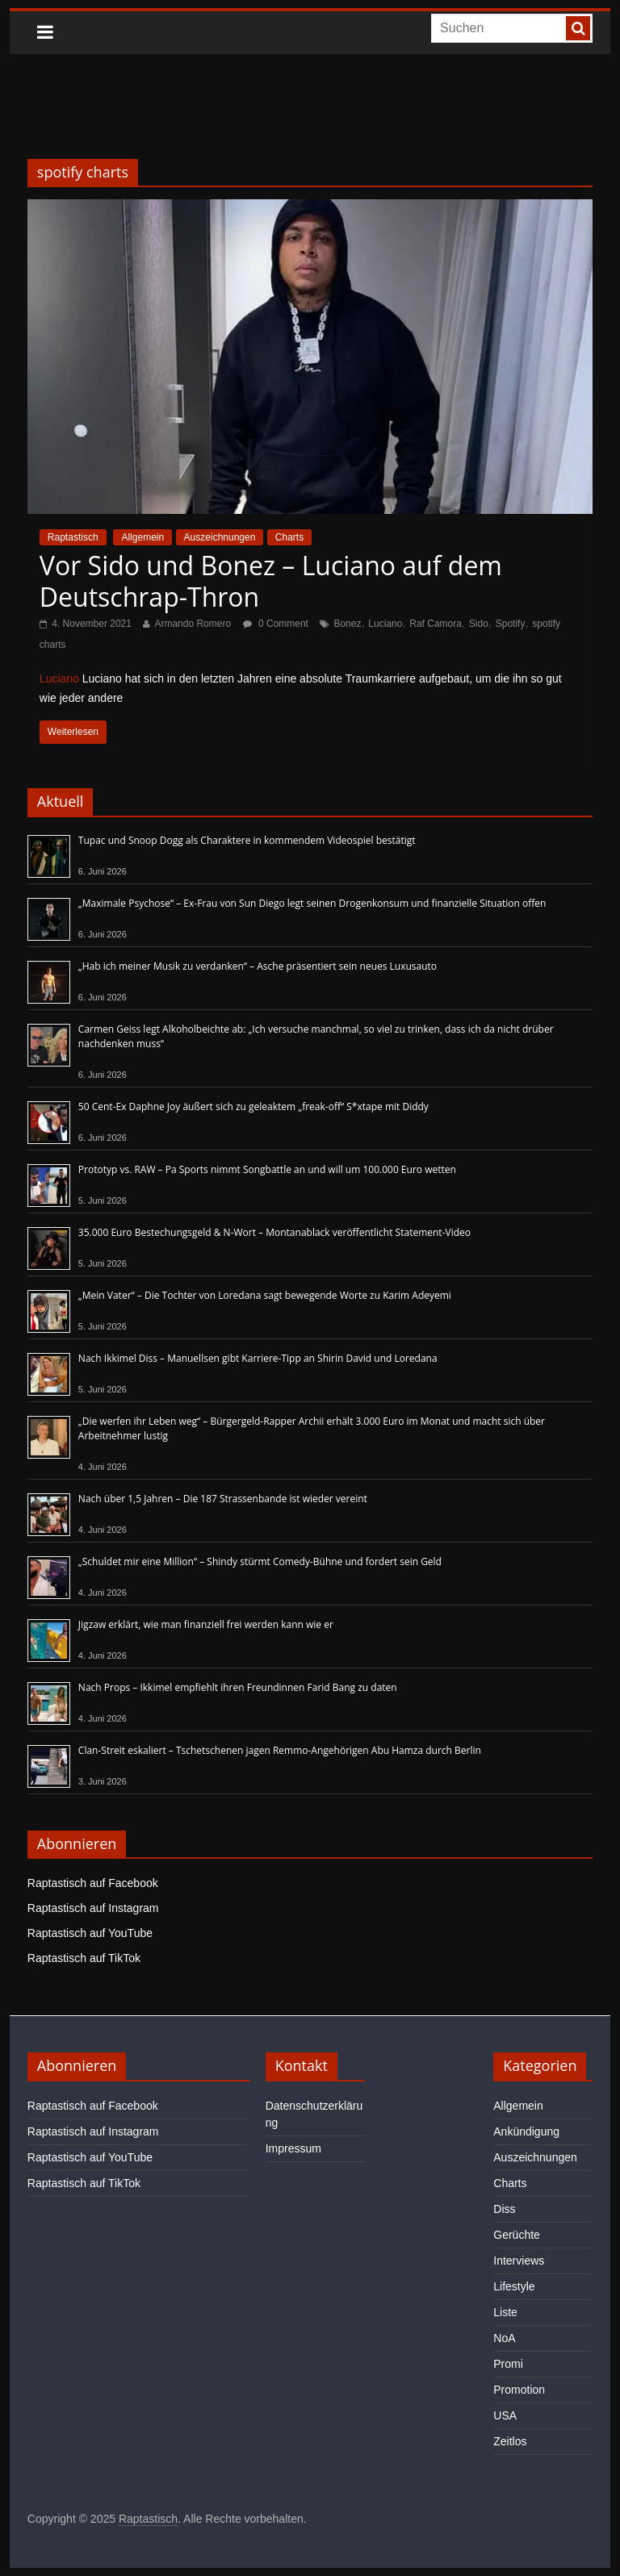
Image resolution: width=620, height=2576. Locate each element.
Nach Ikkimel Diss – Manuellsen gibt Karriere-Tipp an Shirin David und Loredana (258, 1358)
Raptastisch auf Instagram (93, 1908)
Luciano (385, 623)
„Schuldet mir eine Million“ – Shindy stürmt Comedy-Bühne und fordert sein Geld (260, 1561)
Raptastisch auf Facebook (92, 1883)
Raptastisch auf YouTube (90, 1933)
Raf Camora (435, 623)
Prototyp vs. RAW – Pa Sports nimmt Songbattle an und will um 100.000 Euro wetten (267, 1169)
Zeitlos (509, 2441)
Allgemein (142, 537)
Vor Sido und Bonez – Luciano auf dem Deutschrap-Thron (271, 580)
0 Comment (275, 623)
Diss (504, 2208)
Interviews (518, 2260)
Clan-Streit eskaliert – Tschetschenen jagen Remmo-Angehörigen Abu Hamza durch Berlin (279, 1750)
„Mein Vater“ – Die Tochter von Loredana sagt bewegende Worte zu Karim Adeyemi (264, 1295)
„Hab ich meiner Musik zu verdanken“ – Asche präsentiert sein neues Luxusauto (257, 966)
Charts (289, 537)
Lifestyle (513, 2286)
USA (505, 2415)
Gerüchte (516, 2234)
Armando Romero (192, 623)
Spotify (511, 623)
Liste (505, 2312)
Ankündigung (526, 2131)
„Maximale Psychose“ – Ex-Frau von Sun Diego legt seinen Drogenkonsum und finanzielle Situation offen (312, 903)
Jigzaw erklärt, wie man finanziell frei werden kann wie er (205, 1624)
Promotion (519, 2389)
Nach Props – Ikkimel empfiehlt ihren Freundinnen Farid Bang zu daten (237, 1687)
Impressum (293, 2148)
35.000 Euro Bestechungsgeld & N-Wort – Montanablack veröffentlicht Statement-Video (274, 1232)
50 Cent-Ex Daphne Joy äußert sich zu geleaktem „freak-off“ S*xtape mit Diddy (253, 1106)
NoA (504, 2338)
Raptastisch (73, 537)
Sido (478, 623)
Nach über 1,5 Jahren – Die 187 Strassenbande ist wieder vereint (222, 1498)
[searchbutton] (578, 28)
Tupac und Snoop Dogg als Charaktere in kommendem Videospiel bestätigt (247, 840)
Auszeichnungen (220, 537)
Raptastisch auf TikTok (83, 1958)
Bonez (347, 623)
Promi (508, 2363)
